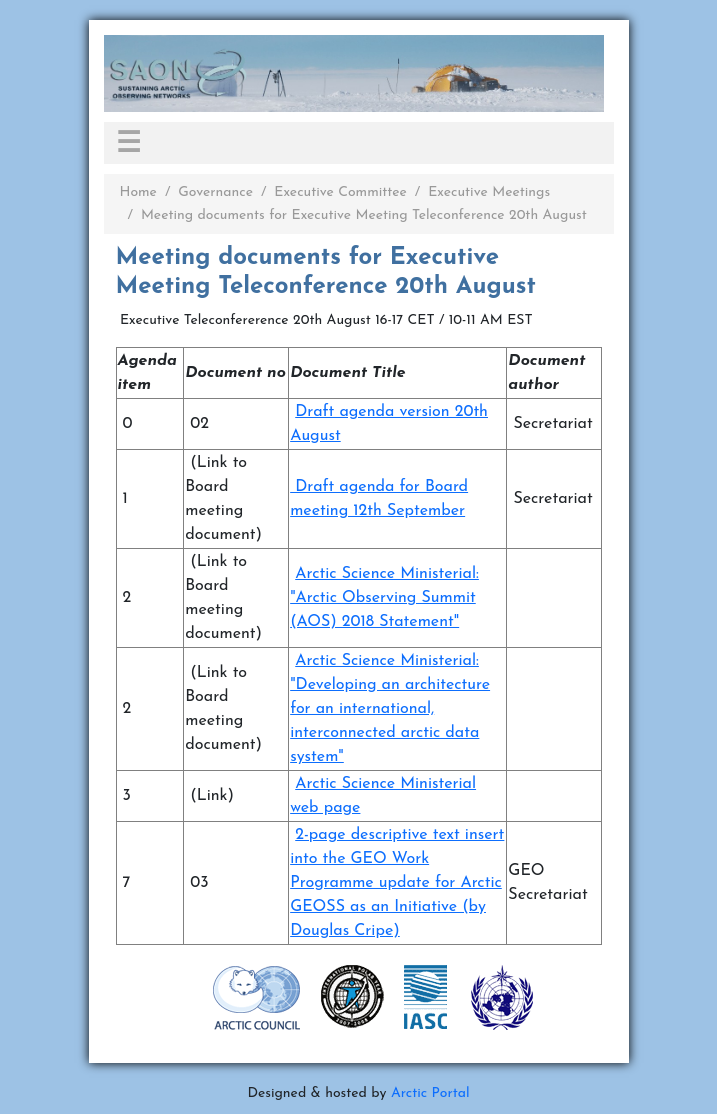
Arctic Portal (430, 1093)
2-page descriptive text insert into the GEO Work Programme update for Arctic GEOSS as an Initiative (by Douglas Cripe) (397, 883)
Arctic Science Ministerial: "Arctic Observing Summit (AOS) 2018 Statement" (384, 598)
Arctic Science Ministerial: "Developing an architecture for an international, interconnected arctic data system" (390, 709)
